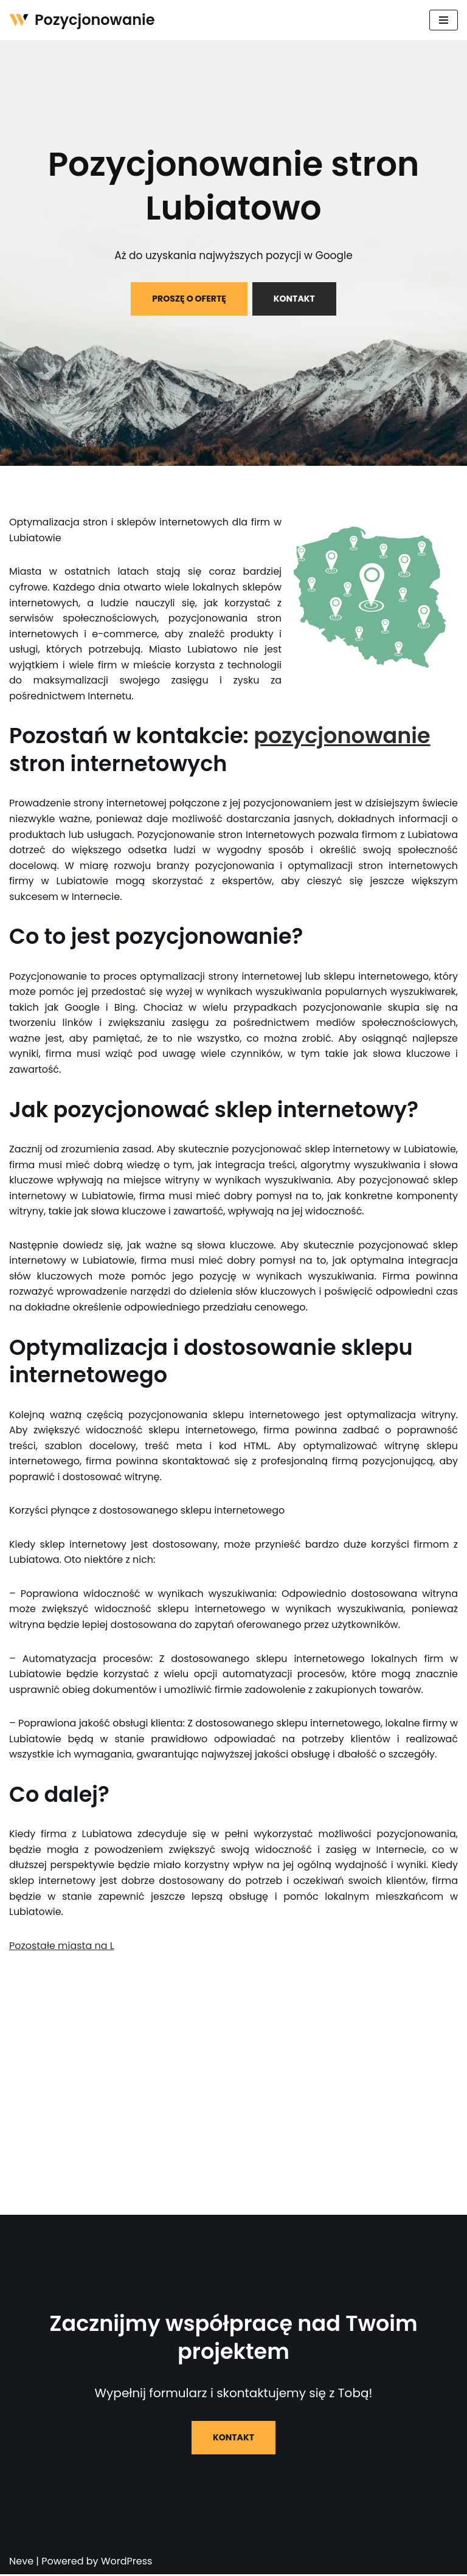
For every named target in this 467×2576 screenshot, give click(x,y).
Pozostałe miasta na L (61, 1947)
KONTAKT (294, 299)
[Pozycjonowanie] (82, 20)
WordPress (127, 2563)
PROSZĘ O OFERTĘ (189, 299)
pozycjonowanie (342, 736)
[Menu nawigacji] (443, 20)
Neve (21, 2563)
